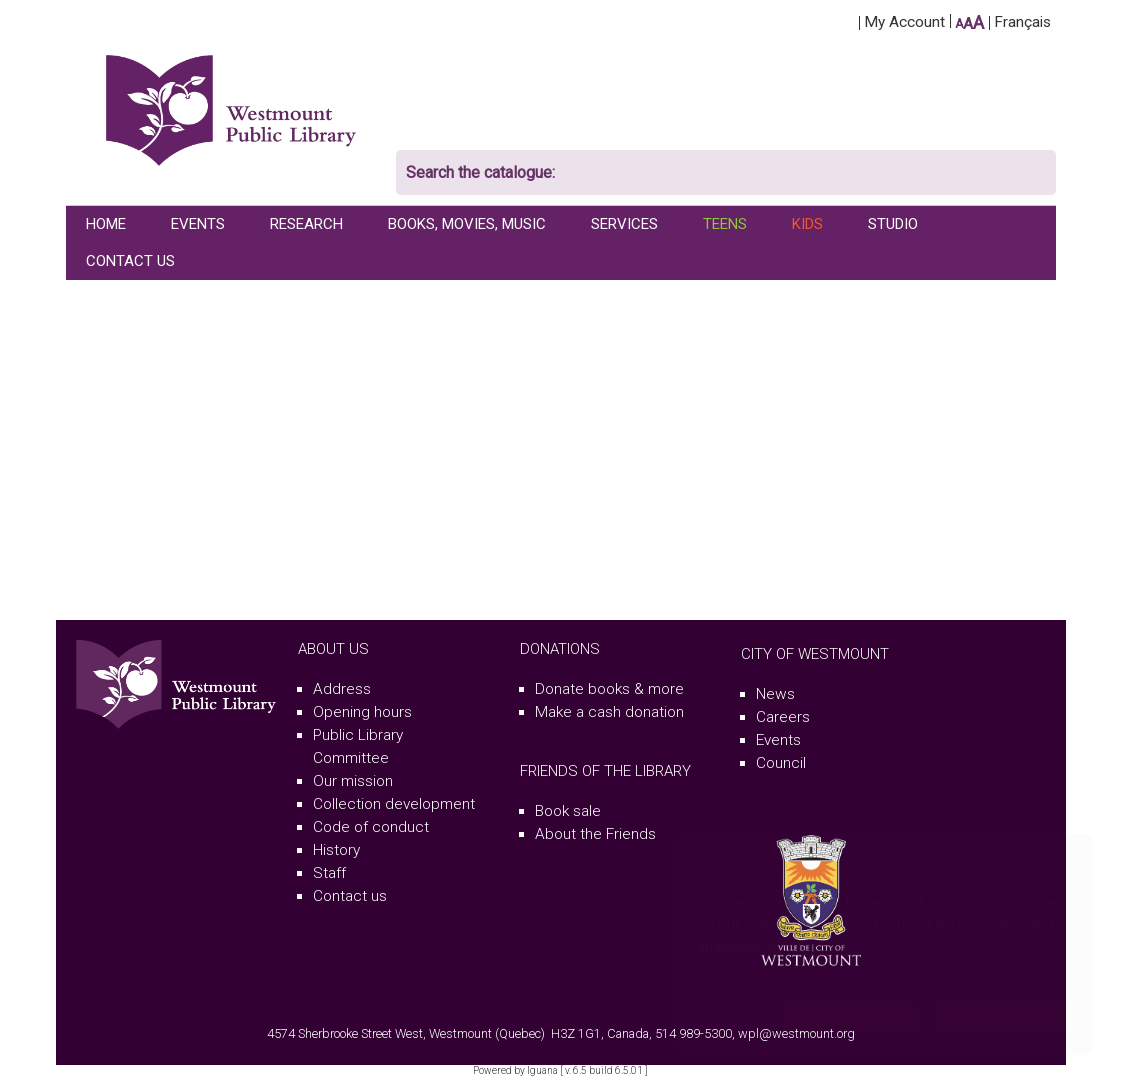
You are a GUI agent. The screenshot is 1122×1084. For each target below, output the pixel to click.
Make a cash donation (609, 712)
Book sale (568, 811)
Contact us (350, 896)
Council (781, 763)
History (336, 850)
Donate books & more (609, 689)
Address (342, 689)
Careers (783, 717)
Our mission (353, 781)
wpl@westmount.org (796, 1033)
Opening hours (362, 712)
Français (1022, 22)
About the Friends (595, 834)
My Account (904, 22)
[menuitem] (108, 224)
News (775, 694)
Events (778, 740)
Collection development (394, 804)
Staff (329, 873)
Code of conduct (371, 827)
